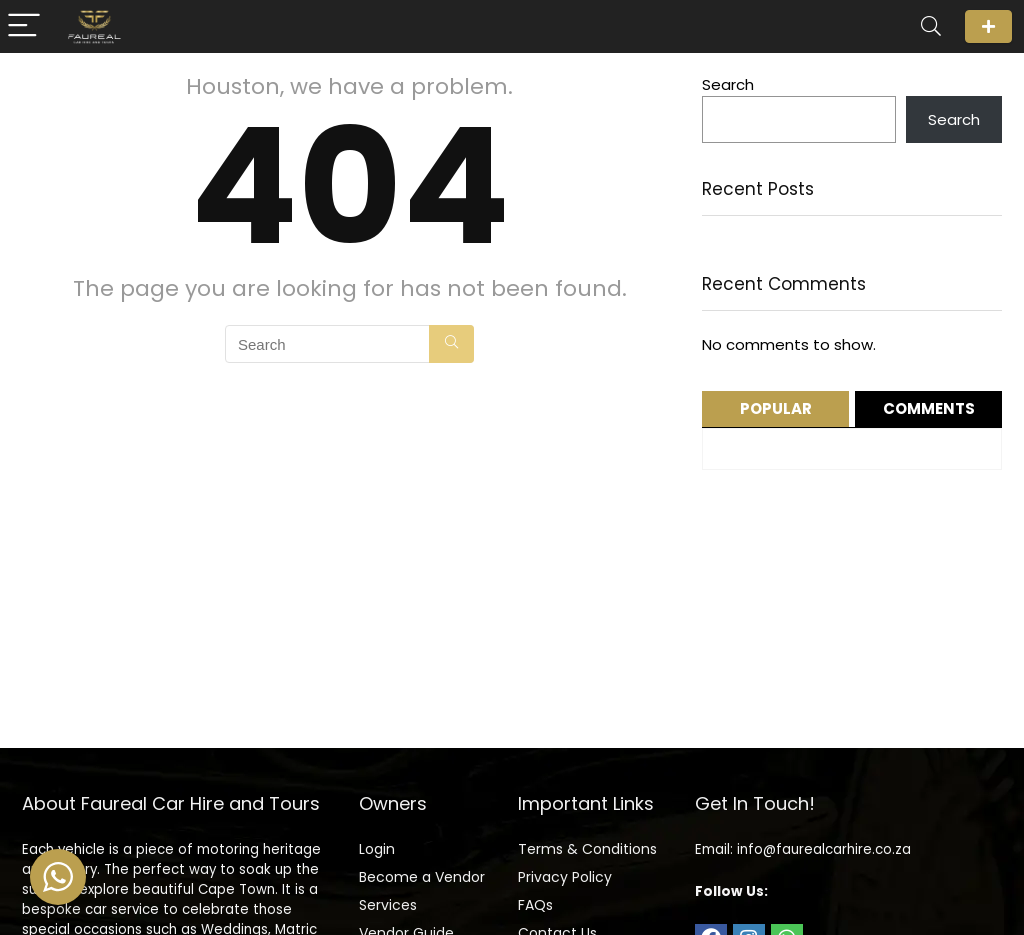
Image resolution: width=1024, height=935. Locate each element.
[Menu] (24, 26)
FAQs (535, 905)
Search (728, 84)
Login (377, 849)
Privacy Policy (565, 877)
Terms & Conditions (587, 849)
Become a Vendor (422, 877)
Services (388, 905)
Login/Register (988, 26)
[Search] (931, 26)
